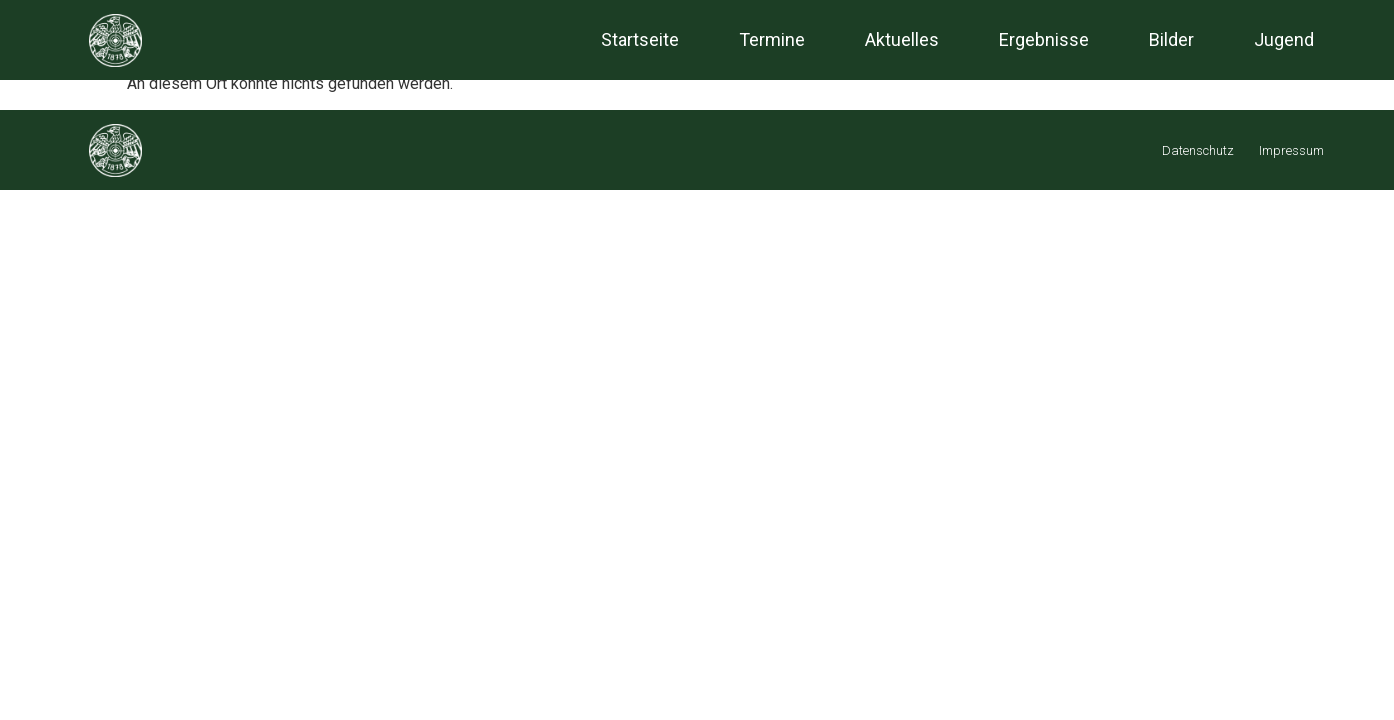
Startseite (640, 39)
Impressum (1291, 150)
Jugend (1284, 39)
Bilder (1171, 39)
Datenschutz (1198, 150)
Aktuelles (902, 39)
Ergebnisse (1044, 39)
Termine (772, 39)
